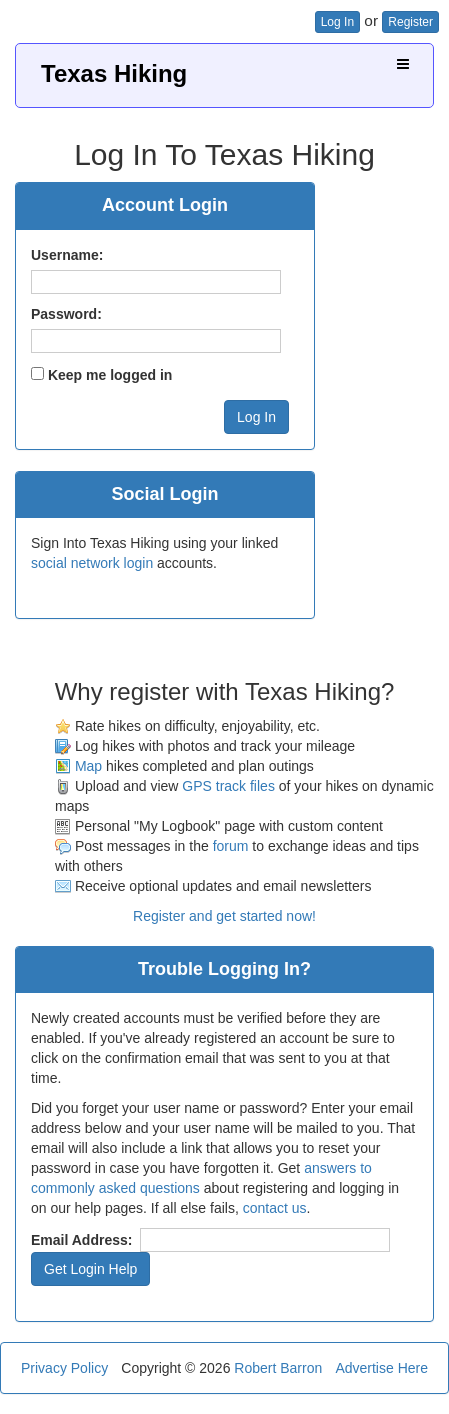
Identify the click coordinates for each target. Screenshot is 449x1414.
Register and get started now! (224, 916)
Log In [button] (337, 22)
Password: (66, 314)
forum (231, 846)
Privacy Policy (64, 1368)
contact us (275, 1208)
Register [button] (410, 22)
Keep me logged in (110, 375)
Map (88, 766)
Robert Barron (278, 1368)
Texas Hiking (114, 73)
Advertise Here (381, 1368)
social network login (92, 563)
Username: (67, 255)
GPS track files (228, 786)
